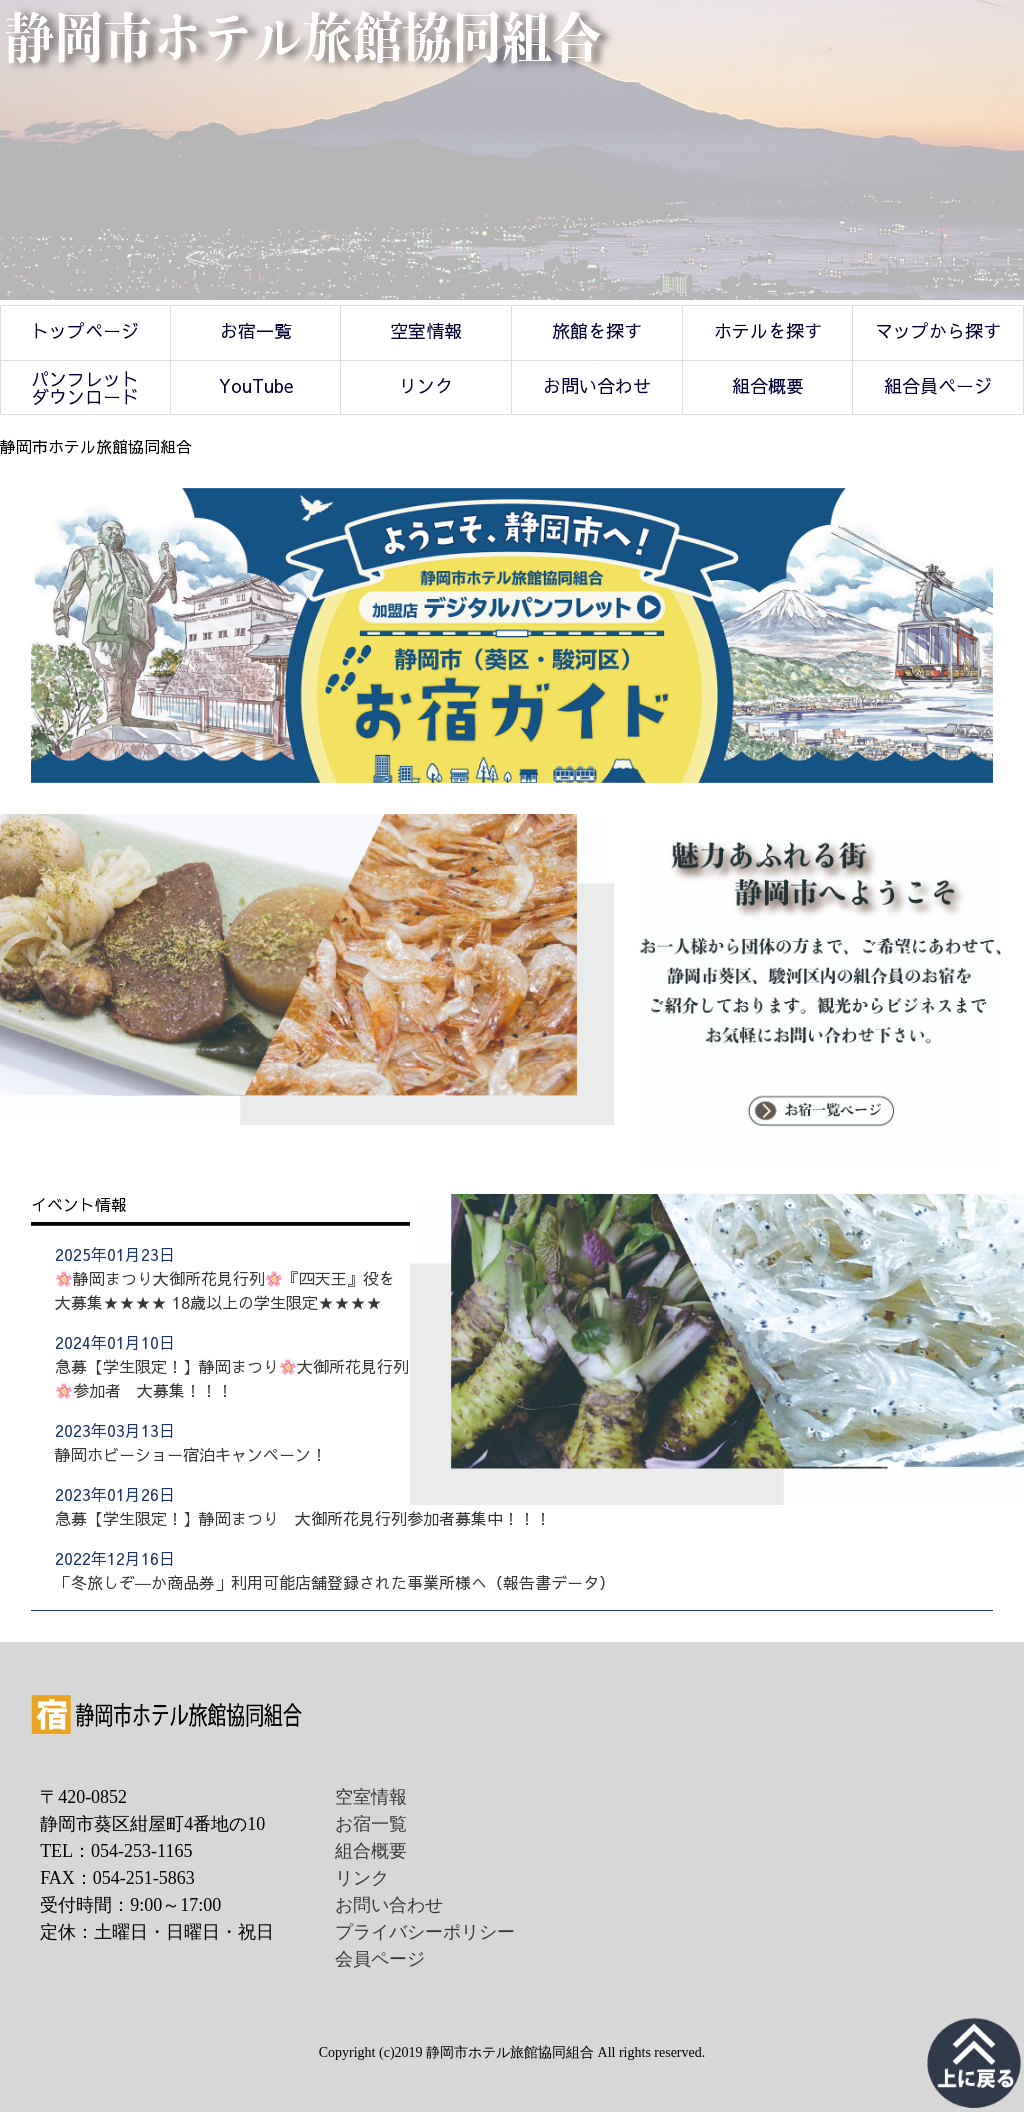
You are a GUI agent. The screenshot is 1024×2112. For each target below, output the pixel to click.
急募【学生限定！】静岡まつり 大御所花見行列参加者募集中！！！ (303, 1518)
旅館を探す (597, 330)
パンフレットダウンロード (85, 387)
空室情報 (426, 330)
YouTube (256, 385)
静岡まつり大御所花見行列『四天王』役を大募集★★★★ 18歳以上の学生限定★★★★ (225, 1290)
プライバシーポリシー (425, 1932)
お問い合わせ (597, 385)
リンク (426, 385)
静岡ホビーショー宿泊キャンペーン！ (191, 1454)
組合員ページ (938, 385)
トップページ (85, 330)
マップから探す (938, 330)
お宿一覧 (256, 330)
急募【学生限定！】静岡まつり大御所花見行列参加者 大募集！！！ (232, 1378)
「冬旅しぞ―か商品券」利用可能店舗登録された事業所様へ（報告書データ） (335, 1582)
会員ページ (380, 1959)
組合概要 (768, 385)
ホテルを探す (768, 330)
